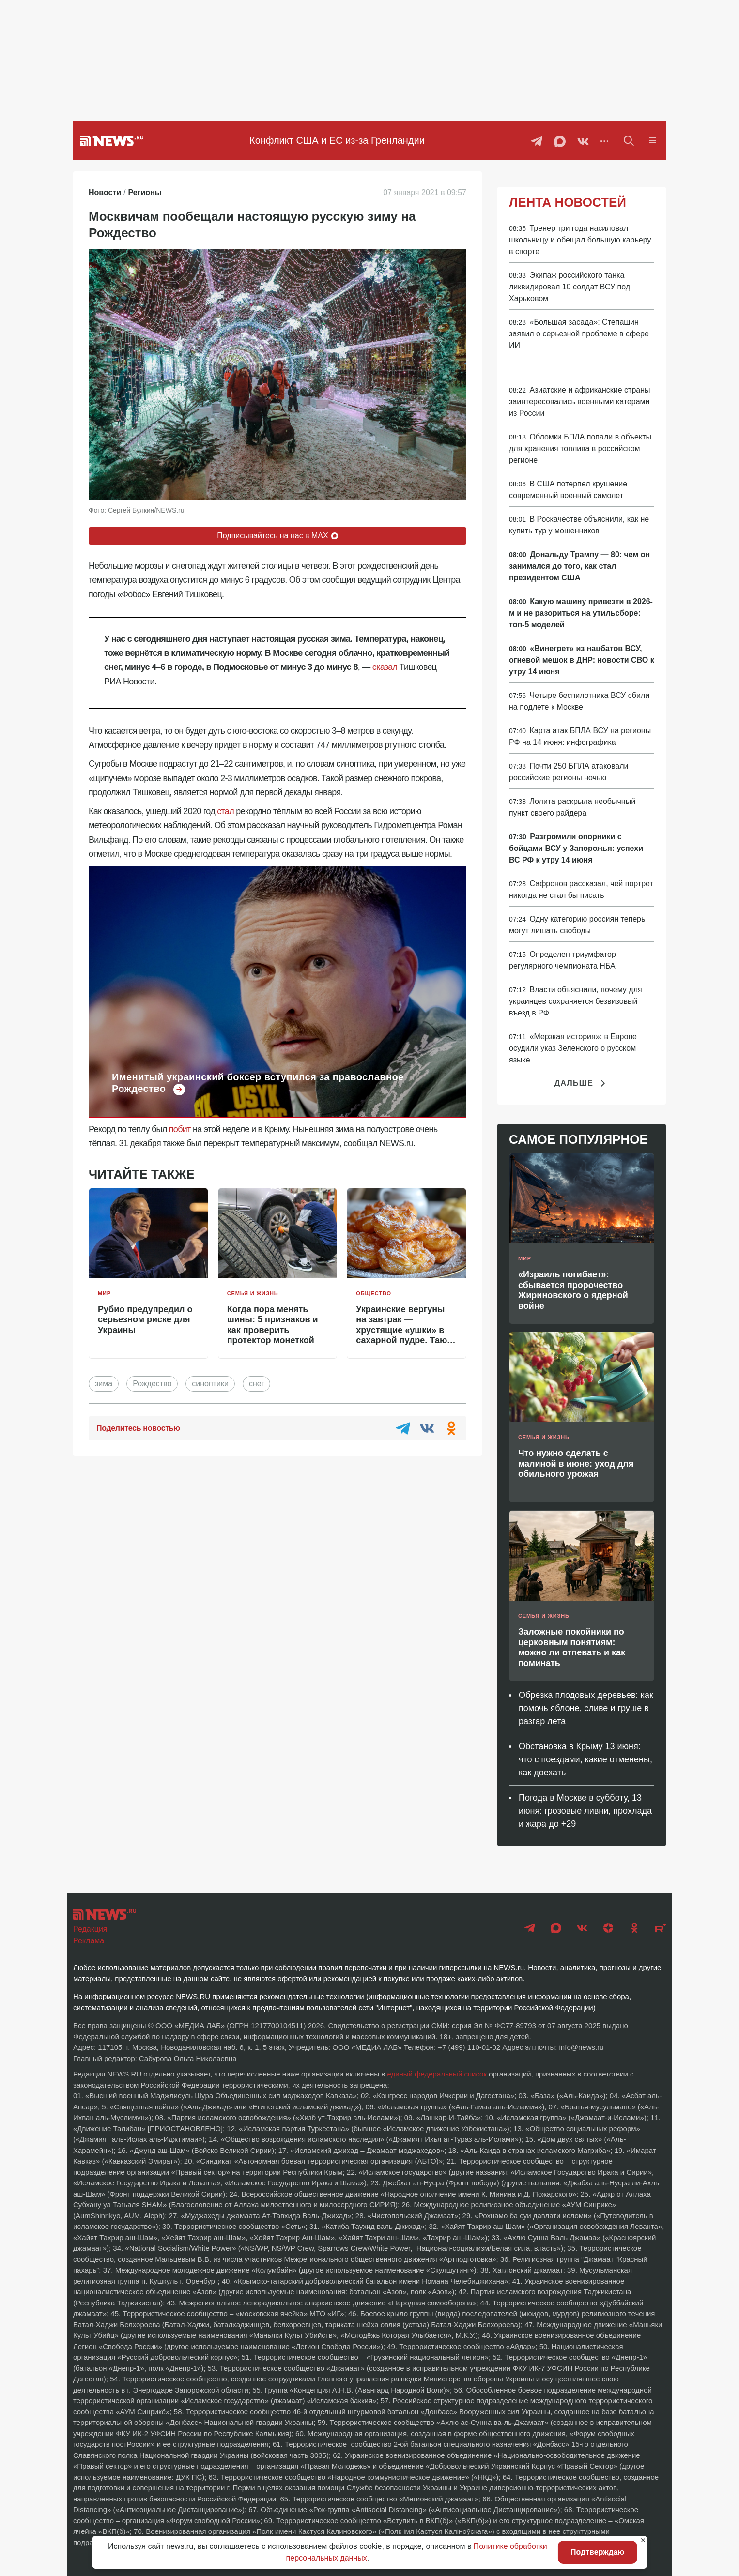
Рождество (152, 1383)
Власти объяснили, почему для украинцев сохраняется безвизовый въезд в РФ (575, 1001)
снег (256, 1383)
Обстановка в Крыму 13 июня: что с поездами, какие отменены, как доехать (585, 1759)
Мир (104, 1293)
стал (225, 811)
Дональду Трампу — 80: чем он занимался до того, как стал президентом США (579, 566)
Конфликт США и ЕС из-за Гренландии (337, 140)
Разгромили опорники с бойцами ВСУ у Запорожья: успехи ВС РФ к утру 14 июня (576, 848)
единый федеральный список (437, 2074)
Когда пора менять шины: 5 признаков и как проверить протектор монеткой (272, 1325)
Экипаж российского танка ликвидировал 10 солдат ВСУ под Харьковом (569, 287)
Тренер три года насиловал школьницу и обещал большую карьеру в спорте (580, 240)
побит (180, 1129)
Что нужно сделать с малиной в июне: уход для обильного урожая (575, 1463)
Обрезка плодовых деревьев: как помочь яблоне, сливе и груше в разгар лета (586, 1708)
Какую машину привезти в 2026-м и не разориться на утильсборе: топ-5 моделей (581, 613)
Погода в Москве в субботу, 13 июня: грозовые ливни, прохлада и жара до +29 (585, 1811)
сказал (385, 667)
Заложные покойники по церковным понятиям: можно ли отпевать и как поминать (571, 1647)
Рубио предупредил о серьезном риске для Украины (145, 1319)
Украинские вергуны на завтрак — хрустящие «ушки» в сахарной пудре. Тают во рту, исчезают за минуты (403, 1335)
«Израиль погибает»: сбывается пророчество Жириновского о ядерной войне (573, 1290)
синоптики (210, 1383)
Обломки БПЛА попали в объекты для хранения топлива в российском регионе (580, 448)
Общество (373, 1293)
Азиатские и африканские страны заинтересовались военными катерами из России (579, 401)
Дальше (581, 1083)
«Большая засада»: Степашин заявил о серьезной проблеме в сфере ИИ (579, 333)
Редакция (90, 1929)
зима (103, 1383)
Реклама (88, 1941)
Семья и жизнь (252, 1293)
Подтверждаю (597, 2552)
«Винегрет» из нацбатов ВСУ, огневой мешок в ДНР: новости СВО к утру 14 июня (581, 660)
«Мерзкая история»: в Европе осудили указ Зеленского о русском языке (573, 1048)
